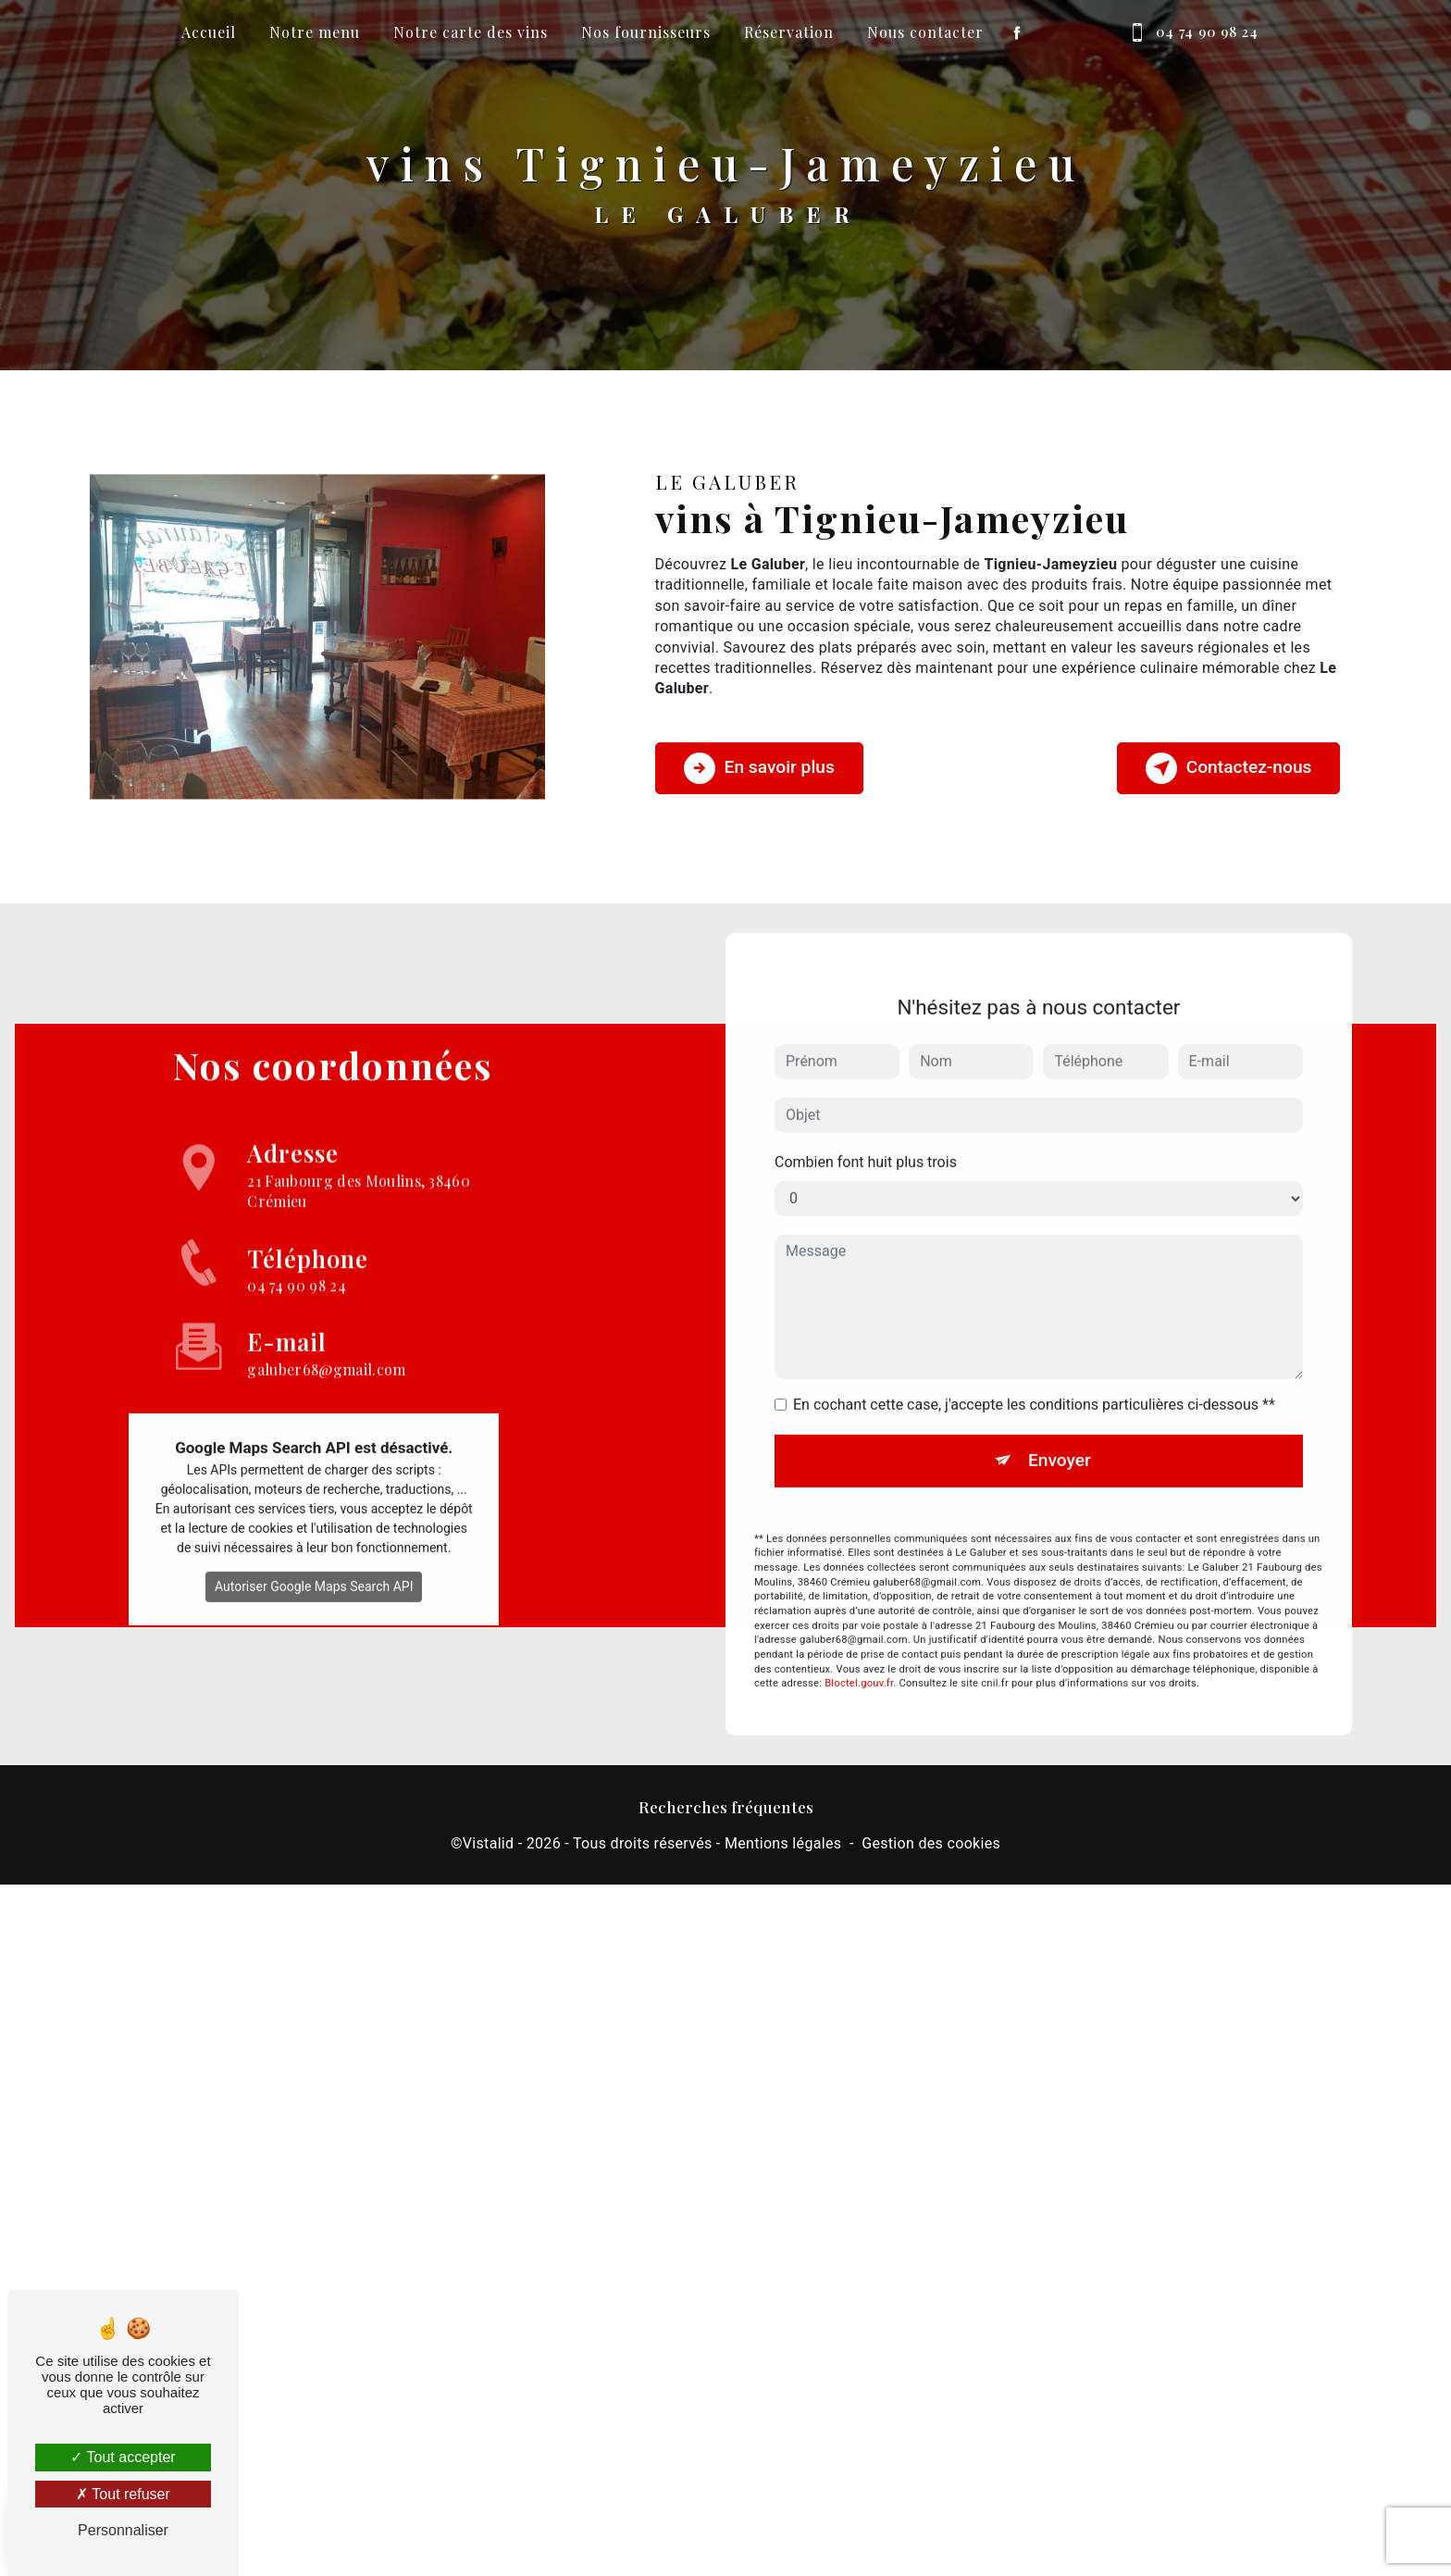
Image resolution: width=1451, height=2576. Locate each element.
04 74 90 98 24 (1190, 32)
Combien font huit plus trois (866, 1134)
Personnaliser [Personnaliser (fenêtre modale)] (123, 2530)
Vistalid (489, 1843)
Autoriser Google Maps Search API (314, 1558)
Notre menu (314, 32)
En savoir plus (759, 768)
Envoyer (1059, 1432)
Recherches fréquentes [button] (726, 1806)
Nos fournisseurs (646, 32)
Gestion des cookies (931, 1843)
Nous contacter (925, 32)
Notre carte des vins (470, 32)
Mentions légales (783, 1843)
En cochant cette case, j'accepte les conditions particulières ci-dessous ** (1034, 1377)
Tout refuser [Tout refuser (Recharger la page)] (123, 2494)
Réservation (789, 32)
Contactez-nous (1229, 768)
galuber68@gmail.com (326, 1315)
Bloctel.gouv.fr (859, 1656)
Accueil (208, 32)
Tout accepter (122, 2457)
